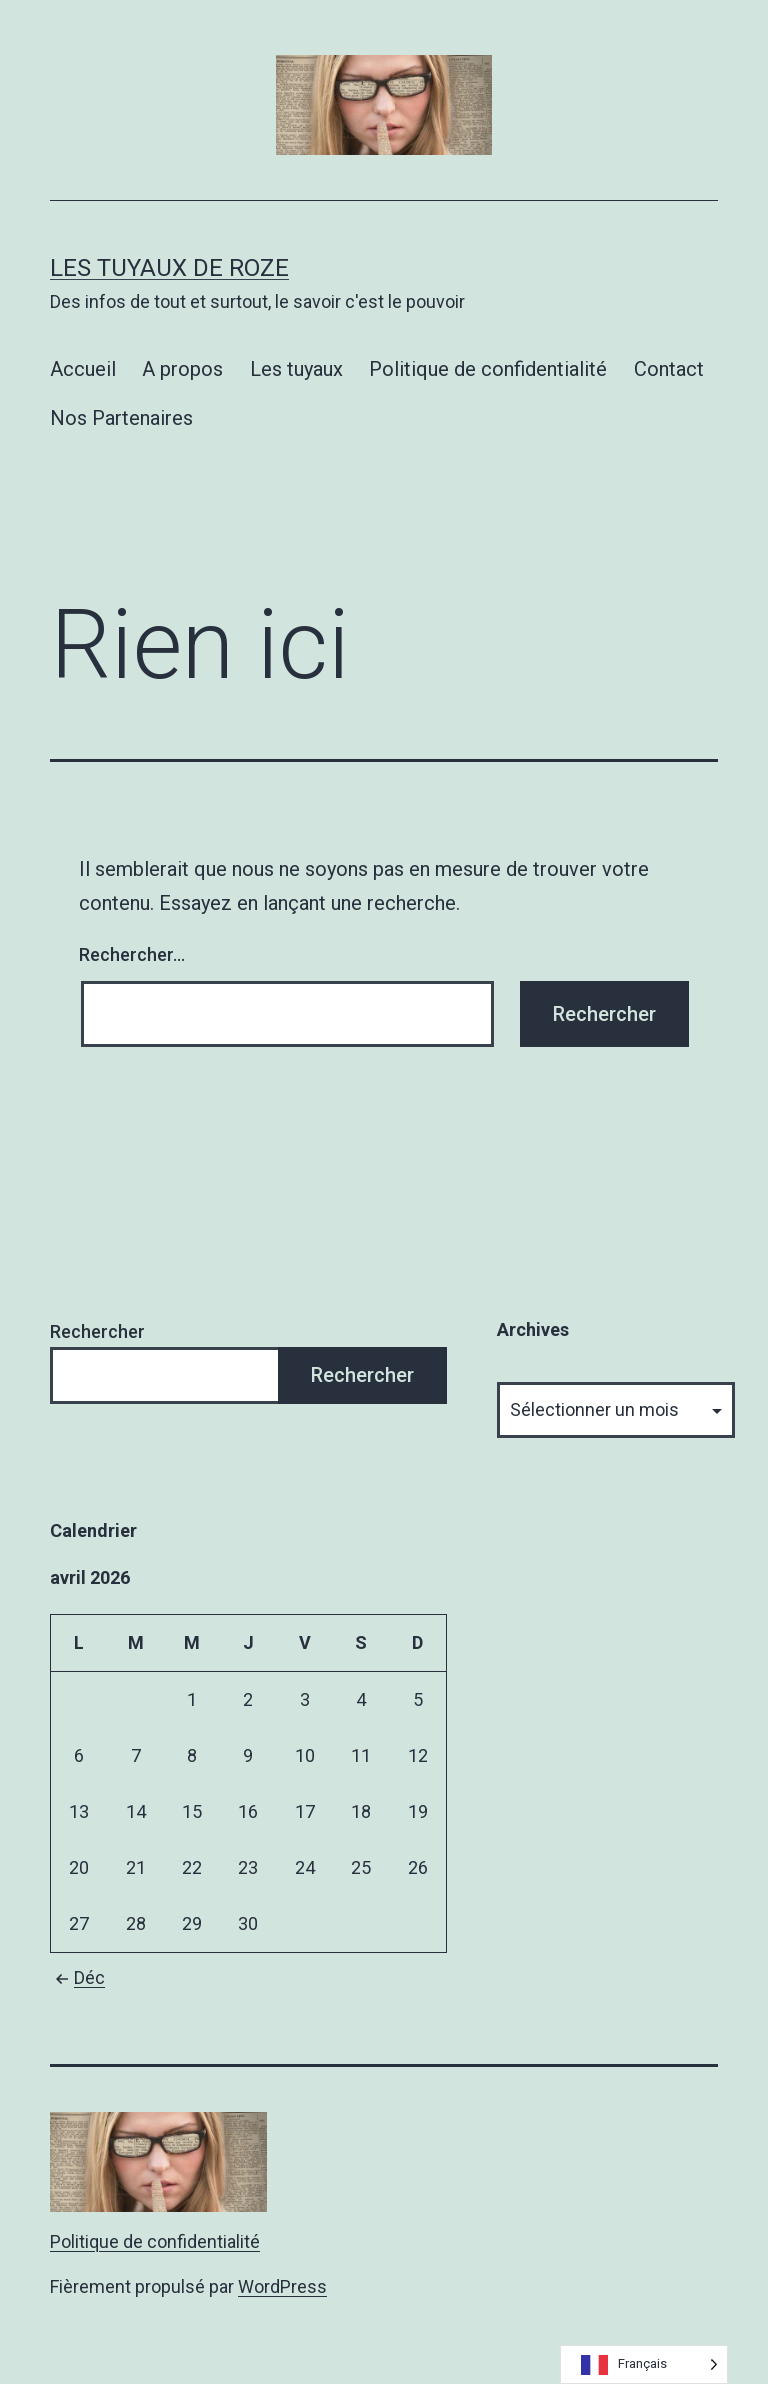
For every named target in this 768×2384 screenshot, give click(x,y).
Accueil (83, 369)
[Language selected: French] (644, 2364)
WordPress (282, 2286)
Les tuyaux (296, 369)
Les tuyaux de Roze (169, 268)
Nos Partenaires (121, 418)
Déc (77, 1977)
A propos (182, 369)
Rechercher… (132, 954)
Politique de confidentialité (488, 369)
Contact (669, 369)
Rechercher (97, 1331)
